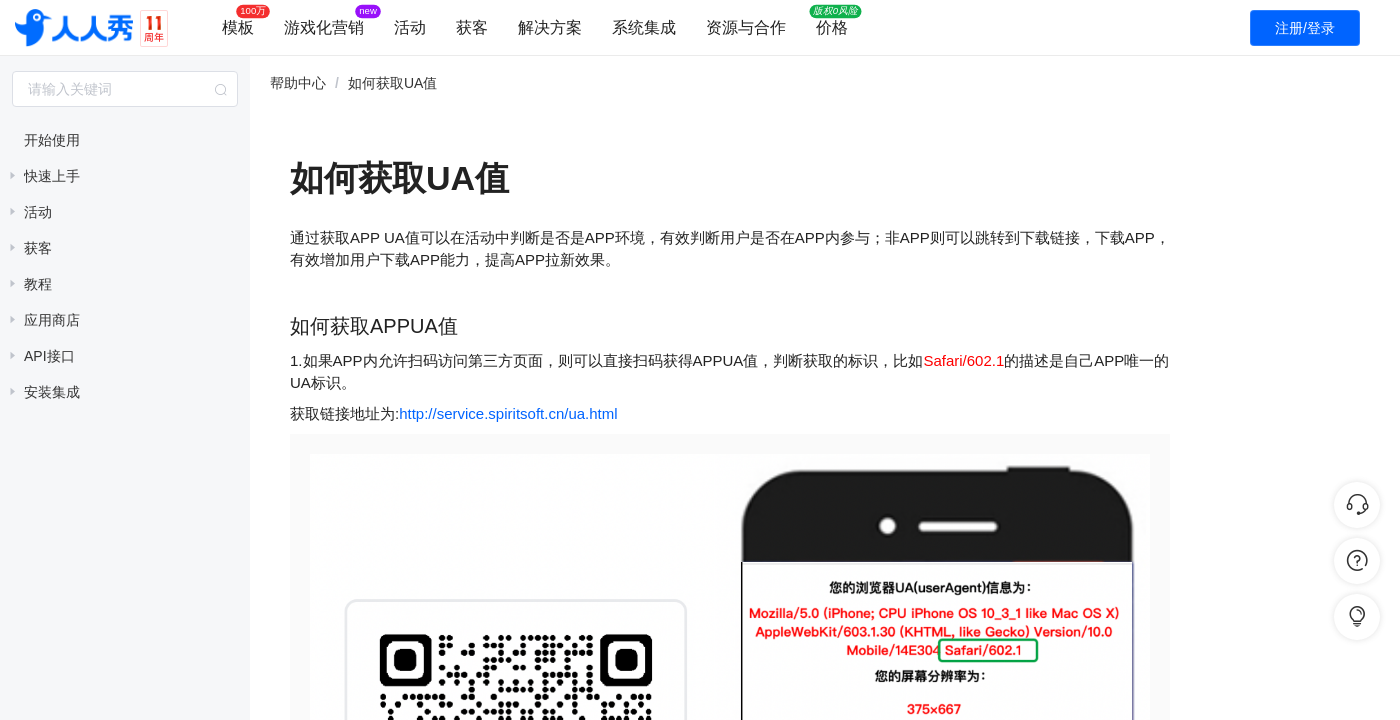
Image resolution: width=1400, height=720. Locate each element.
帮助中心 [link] (298, 83)
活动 (410, 27)
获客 (472, 27)
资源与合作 (746, 27)
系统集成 (644, 27)
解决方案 (550, 27)
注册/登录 (1305, 28)
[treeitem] (125, 140)
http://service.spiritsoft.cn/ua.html (508, 413)
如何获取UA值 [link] (392, 83)
